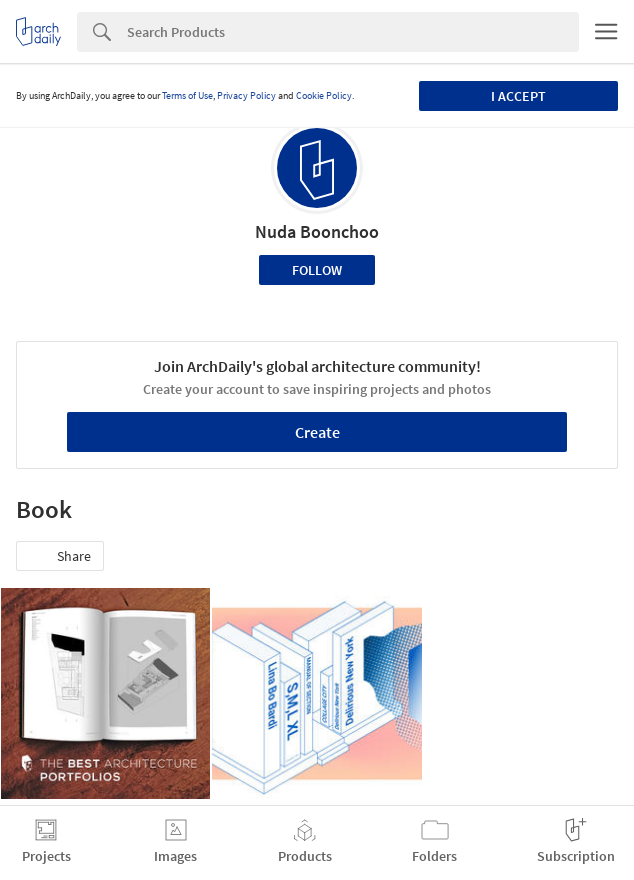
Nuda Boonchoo (317, 231)
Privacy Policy (246, 95)
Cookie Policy (324, 95)
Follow (317, 270)
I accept (518, 96)
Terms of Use (187, 95)
